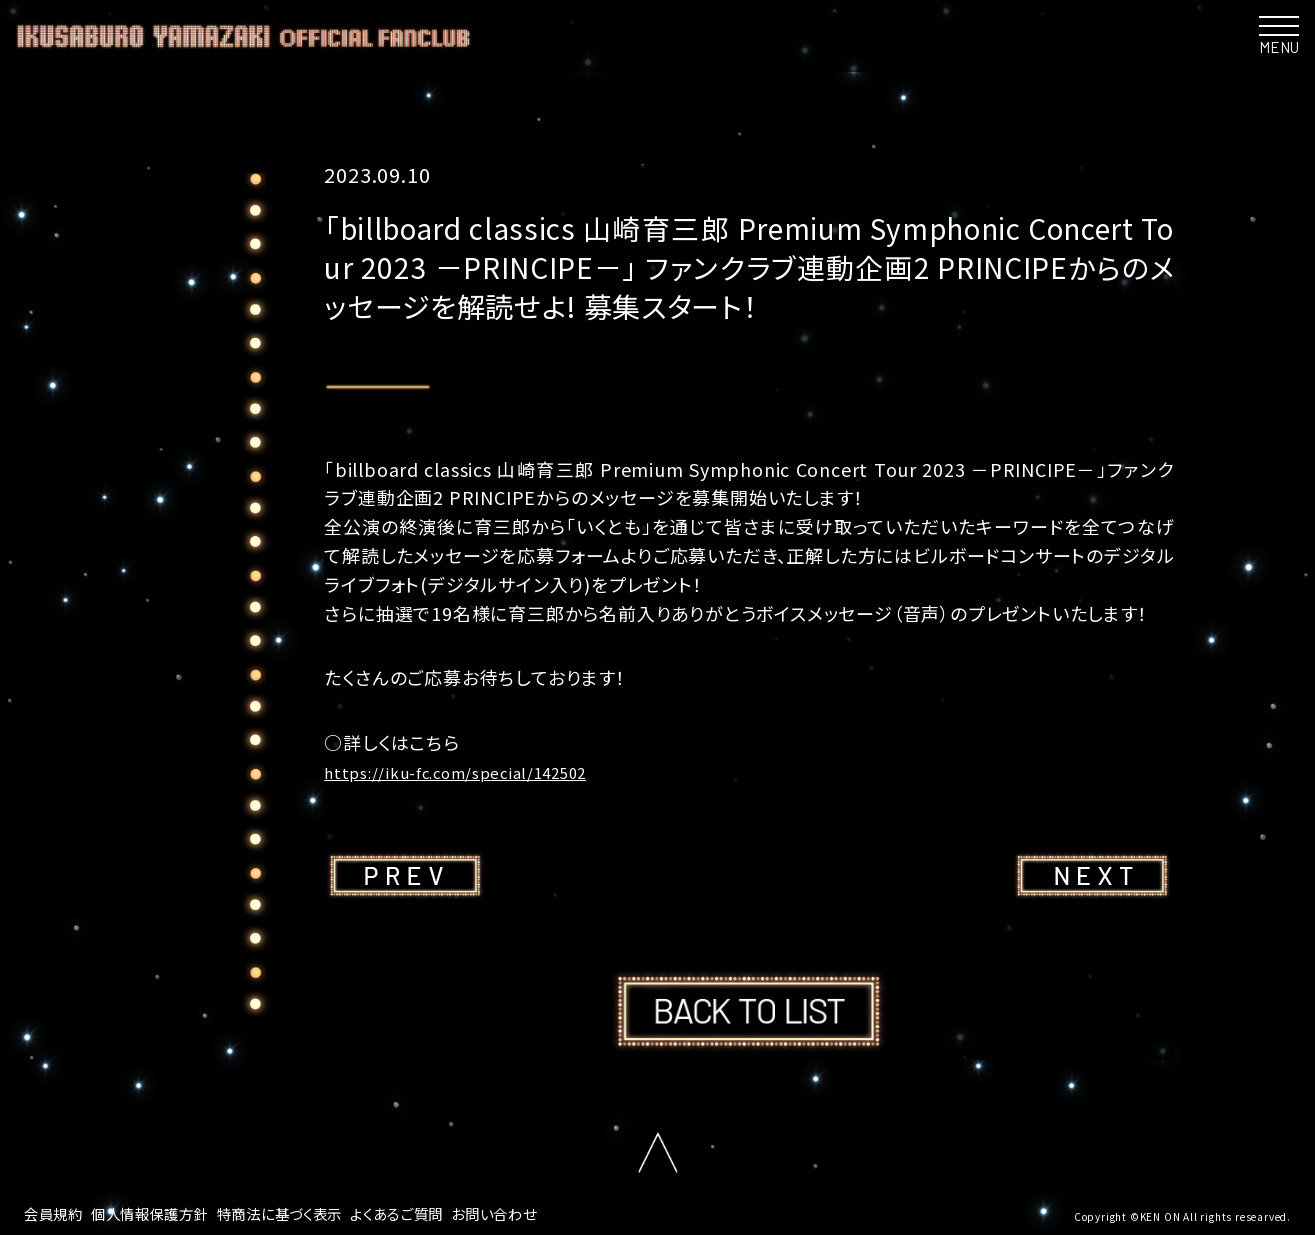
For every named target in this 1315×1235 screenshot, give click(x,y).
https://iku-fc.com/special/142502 (479, 771)
